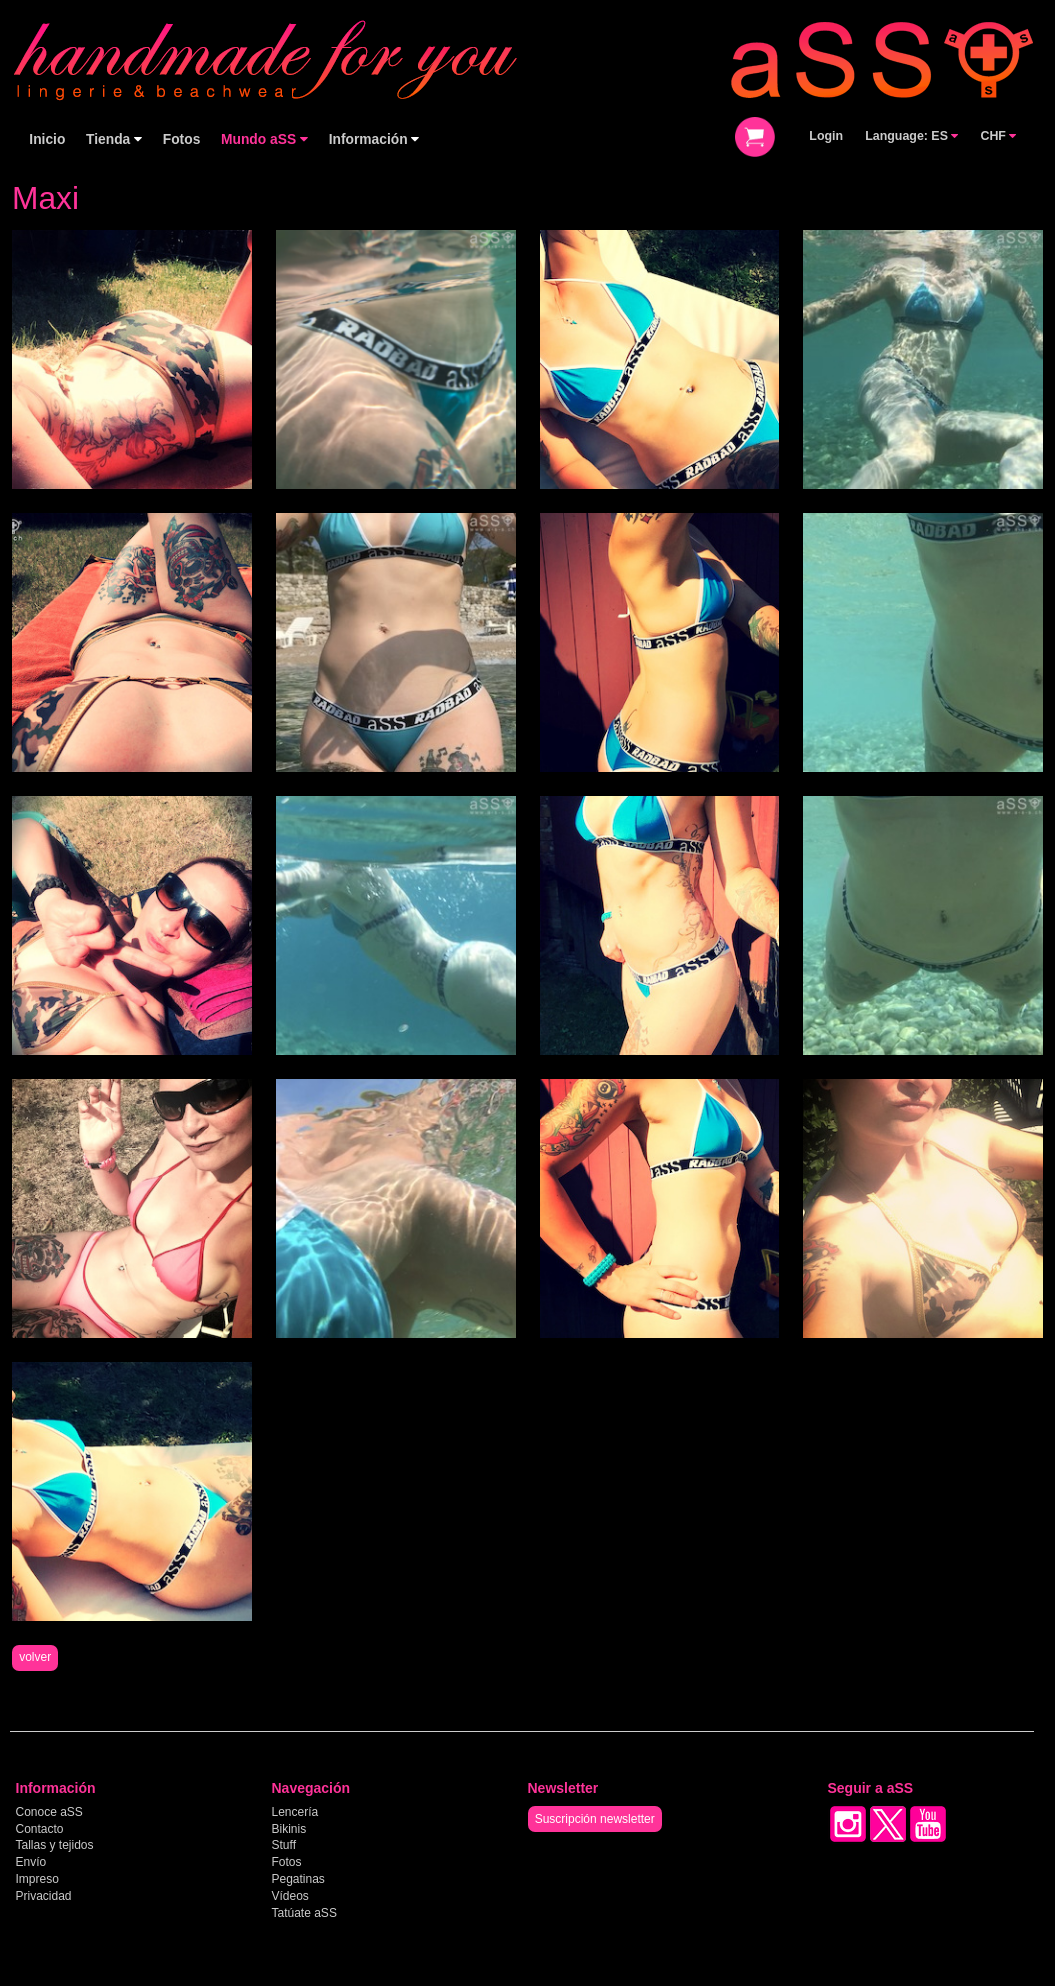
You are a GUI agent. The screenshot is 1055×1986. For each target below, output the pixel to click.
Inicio (47, 139)
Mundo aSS (264, 139)
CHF (998, 136)
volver (35, 1657)
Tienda (114, 139)
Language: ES (911, 136)
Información (374, 139)
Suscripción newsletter (595, 1819)
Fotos (182, 139)
